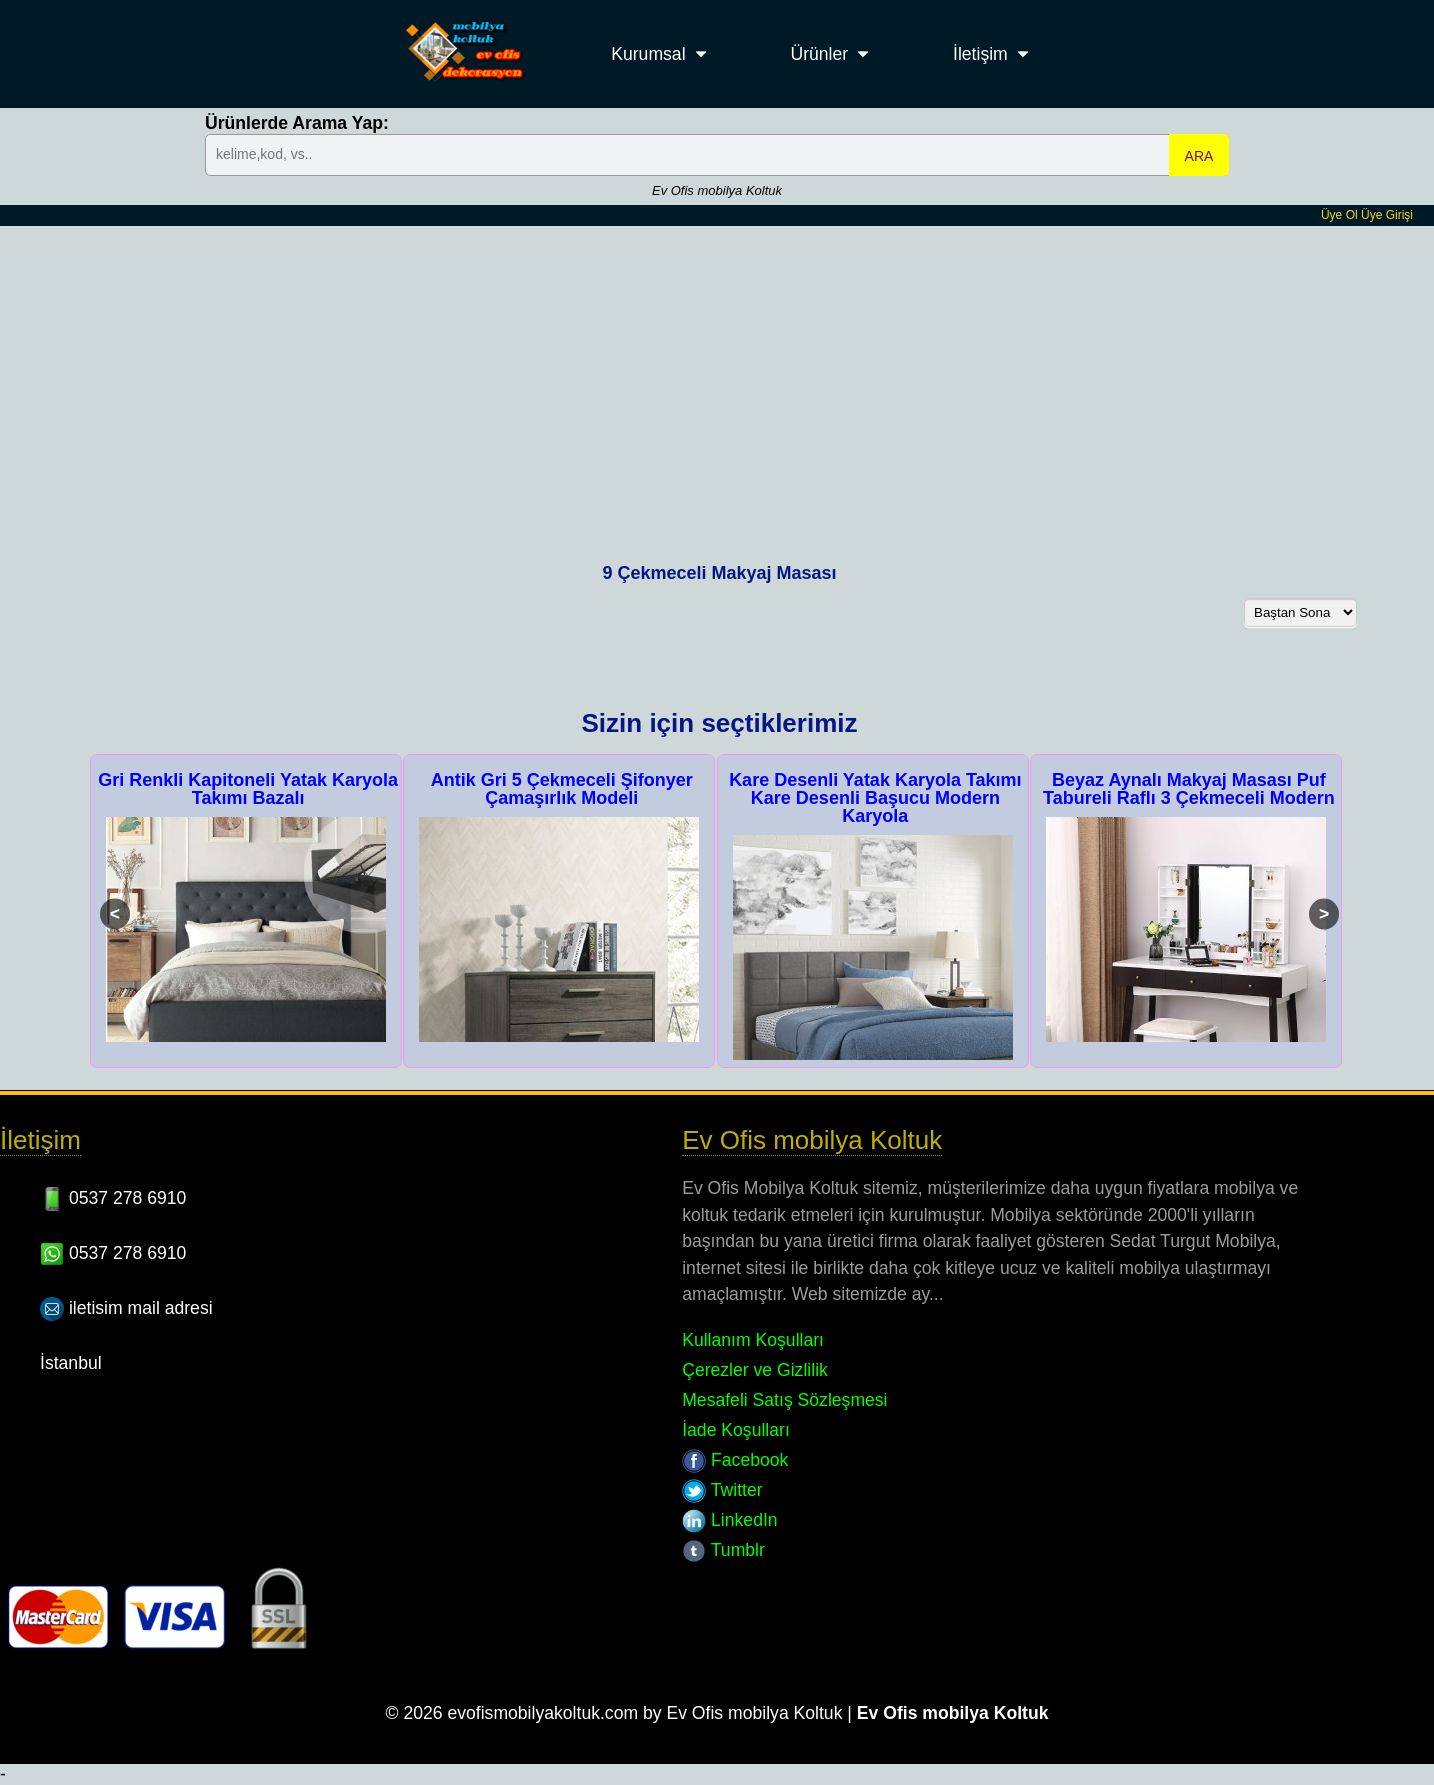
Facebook (735, 1460)
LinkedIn (729, 1520)
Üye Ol (1339, 215)
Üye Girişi (1387, 215)
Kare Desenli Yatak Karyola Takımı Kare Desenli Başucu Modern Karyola (875, 798)
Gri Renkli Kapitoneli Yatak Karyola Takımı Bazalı (248, 789)
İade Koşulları (736, 1430)
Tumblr (723, 1550)
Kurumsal (648, 54)
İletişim (980, 54)
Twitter (722, 1490)
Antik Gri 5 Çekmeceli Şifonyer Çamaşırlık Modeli (562, 789)
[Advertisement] (717, 376)
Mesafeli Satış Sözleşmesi (784, 1400)
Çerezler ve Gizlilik (755, 1370)
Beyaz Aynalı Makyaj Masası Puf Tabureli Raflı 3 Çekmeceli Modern (1189, 789)
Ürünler (819, 54)
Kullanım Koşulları (753, 1340)
